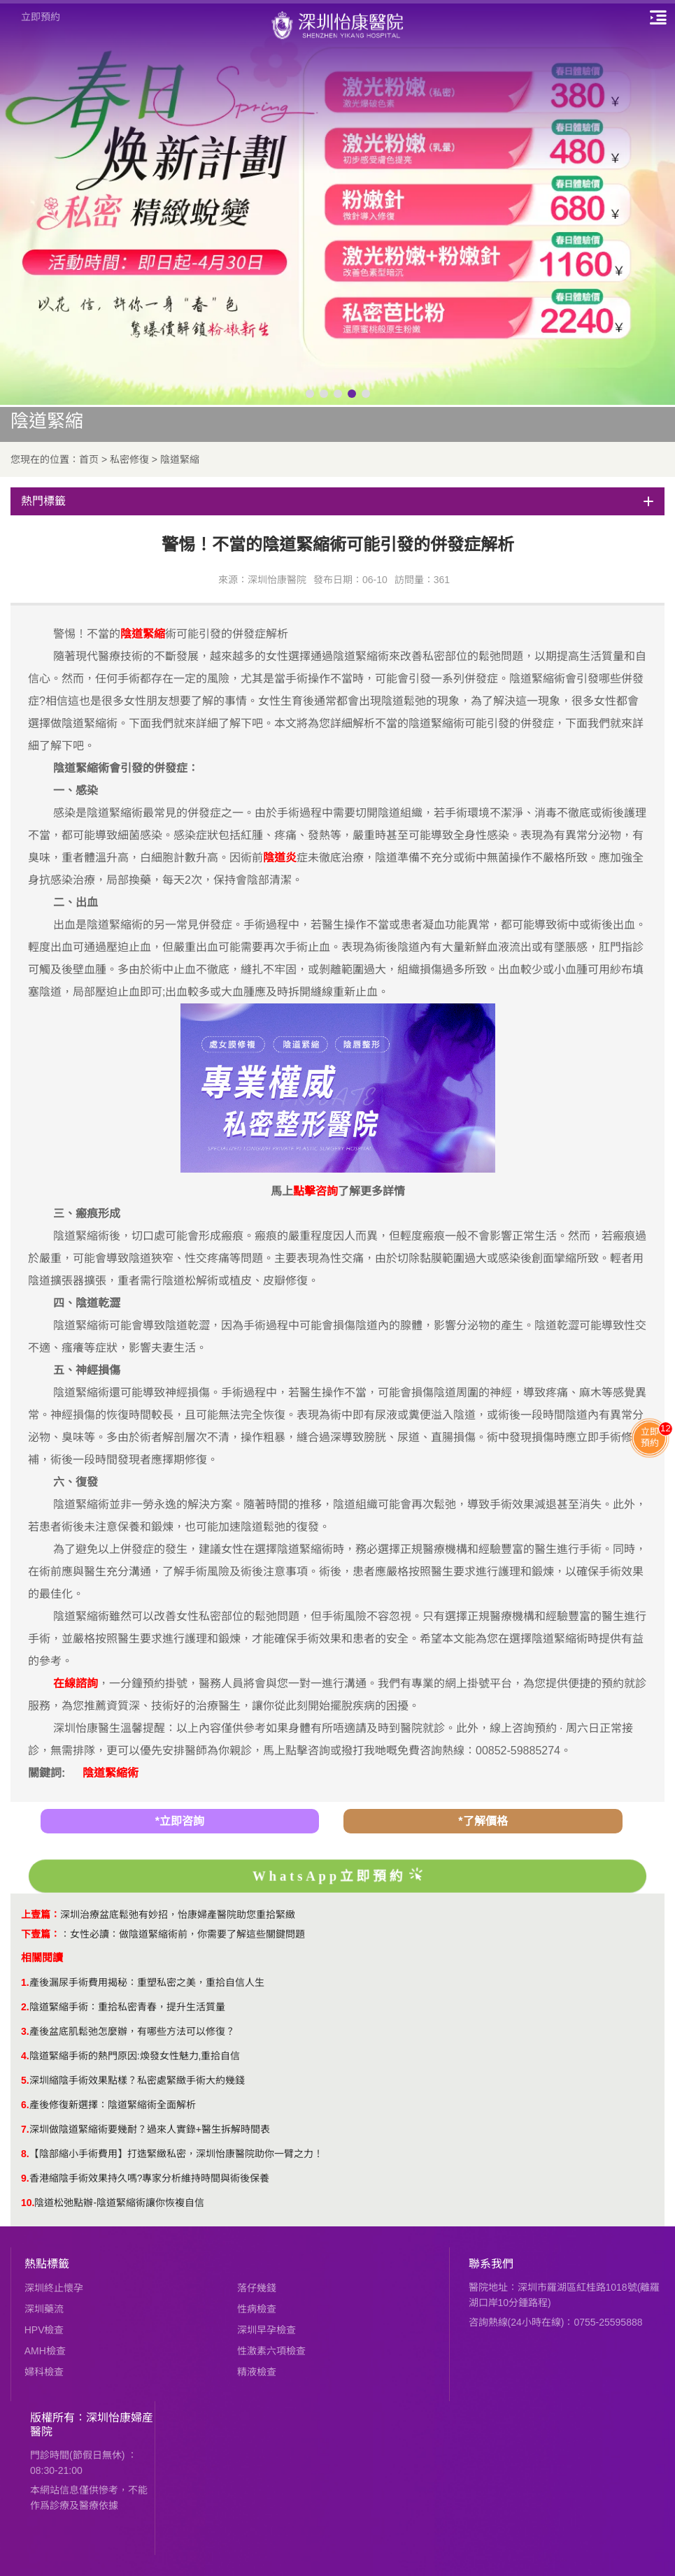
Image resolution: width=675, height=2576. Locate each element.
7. (25, 2129)
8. (25, 2153)
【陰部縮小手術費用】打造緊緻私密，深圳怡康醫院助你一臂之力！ (176, 2153)
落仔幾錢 (256, 2288)
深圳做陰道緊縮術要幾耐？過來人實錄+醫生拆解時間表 (149, 2129)
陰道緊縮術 (110, 1773)
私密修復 (129, 459)
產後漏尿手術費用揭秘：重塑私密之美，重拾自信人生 (146, 1982)
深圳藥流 (44, 2308)
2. (25, 2006)
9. (25, 2178)
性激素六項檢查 (271, 2350)
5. (25, 2080)
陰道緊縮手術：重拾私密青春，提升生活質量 (127, 2006)
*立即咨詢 (179, 1821)
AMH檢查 (45, 2350)
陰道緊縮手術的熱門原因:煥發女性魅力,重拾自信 (135, 2055)
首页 (89, 459)
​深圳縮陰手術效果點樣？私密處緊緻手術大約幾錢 (137, 2080)
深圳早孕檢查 (266, 2329)
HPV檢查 (44, 2329)
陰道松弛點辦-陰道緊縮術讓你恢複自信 (119, 2202)
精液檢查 (256, 2371)
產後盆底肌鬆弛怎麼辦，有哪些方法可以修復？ (132, 2031)
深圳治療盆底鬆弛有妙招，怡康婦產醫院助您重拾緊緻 (177, 1914)
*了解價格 (482, 1821)
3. (25, 2031)
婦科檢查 (44, 2371)
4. (25, 2055)
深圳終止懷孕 (53, 2288)
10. (27, 2202)
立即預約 (40, 16)
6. (25, 2104)
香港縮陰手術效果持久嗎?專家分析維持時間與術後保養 (149, 2178)
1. (25, 1982)
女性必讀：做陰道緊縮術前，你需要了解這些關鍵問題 (187, 1934)
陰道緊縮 (179, 459)
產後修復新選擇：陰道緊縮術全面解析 (112, 2104)
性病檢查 (256, 2308)
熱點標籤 (46, 2264)
